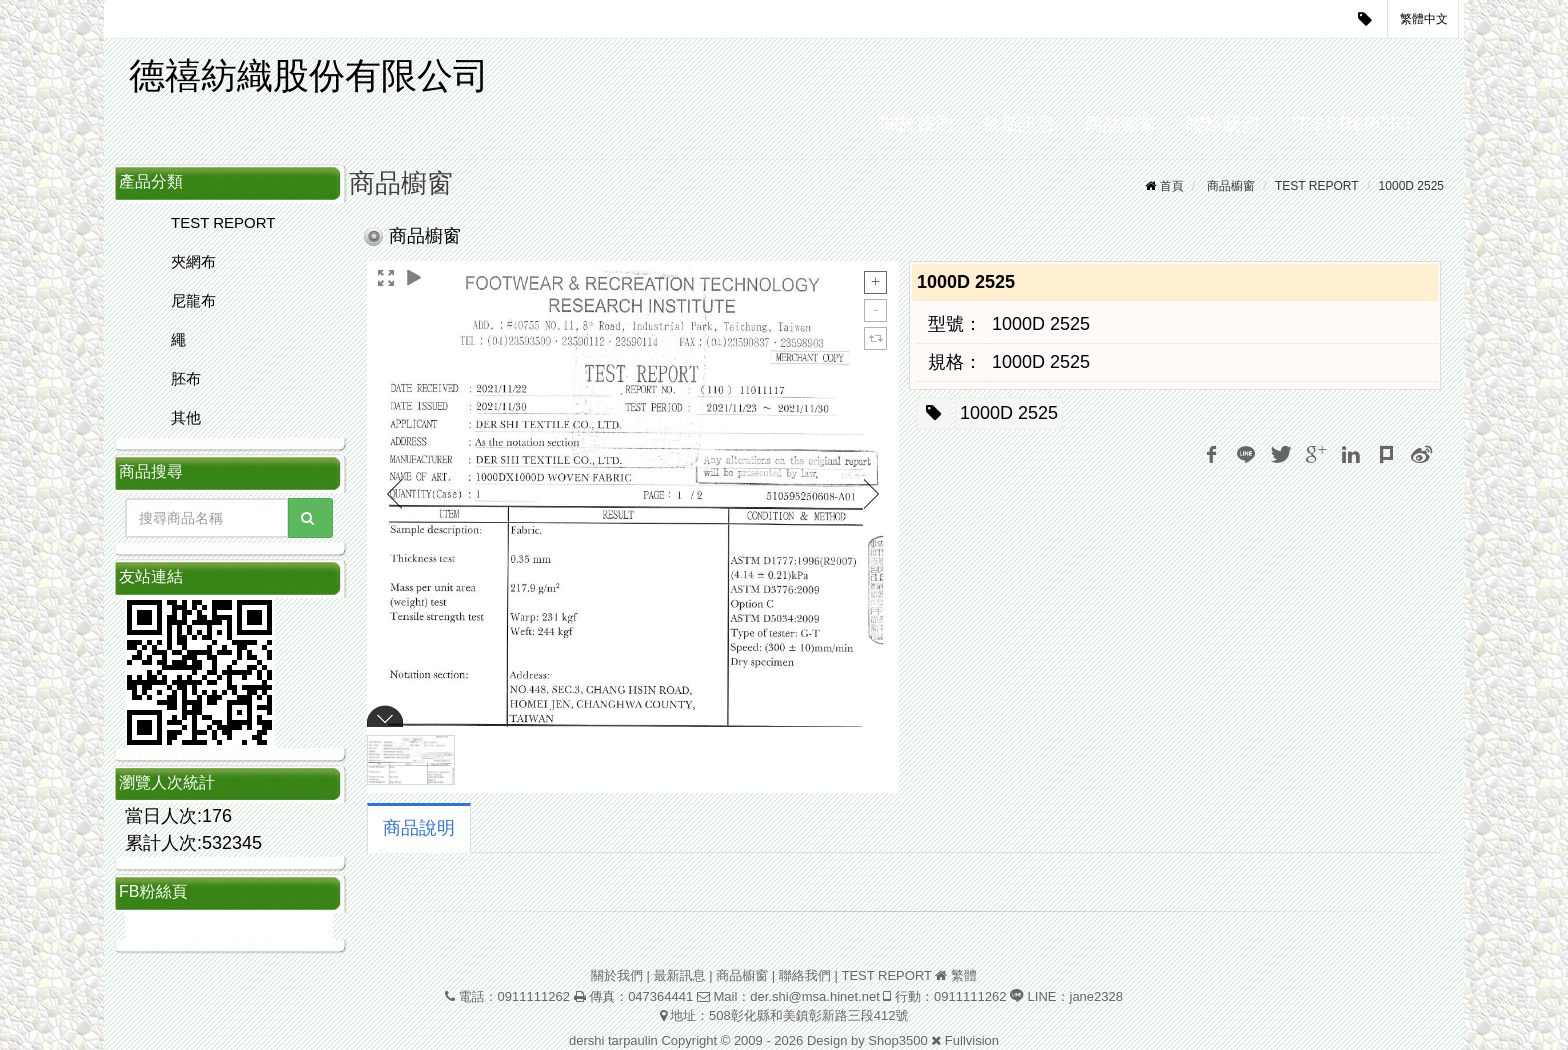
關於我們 (917, 124)
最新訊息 (1019, 124)
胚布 (186, 378)
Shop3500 (897, 1040)
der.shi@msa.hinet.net (815, 996)
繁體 (964, 975)
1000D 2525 (1411, 186)
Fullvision (972, 1040)
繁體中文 (1424, 19)
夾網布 (193, 261)
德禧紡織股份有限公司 (309, 75)
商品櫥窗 (1121, 124)
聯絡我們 (1223, 124)
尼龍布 (193, 300)
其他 (186, 417)
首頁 (1172, 186)
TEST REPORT (1351, 124)
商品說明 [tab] (419, 828)
